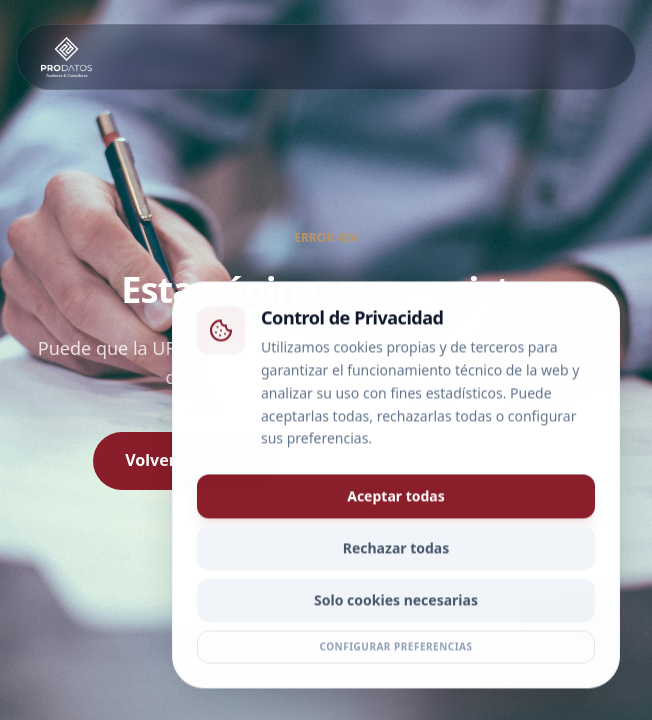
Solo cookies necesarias (396, 603)
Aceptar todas (396, 499)
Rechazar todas (396, 551)
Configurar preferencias (395, 650)
